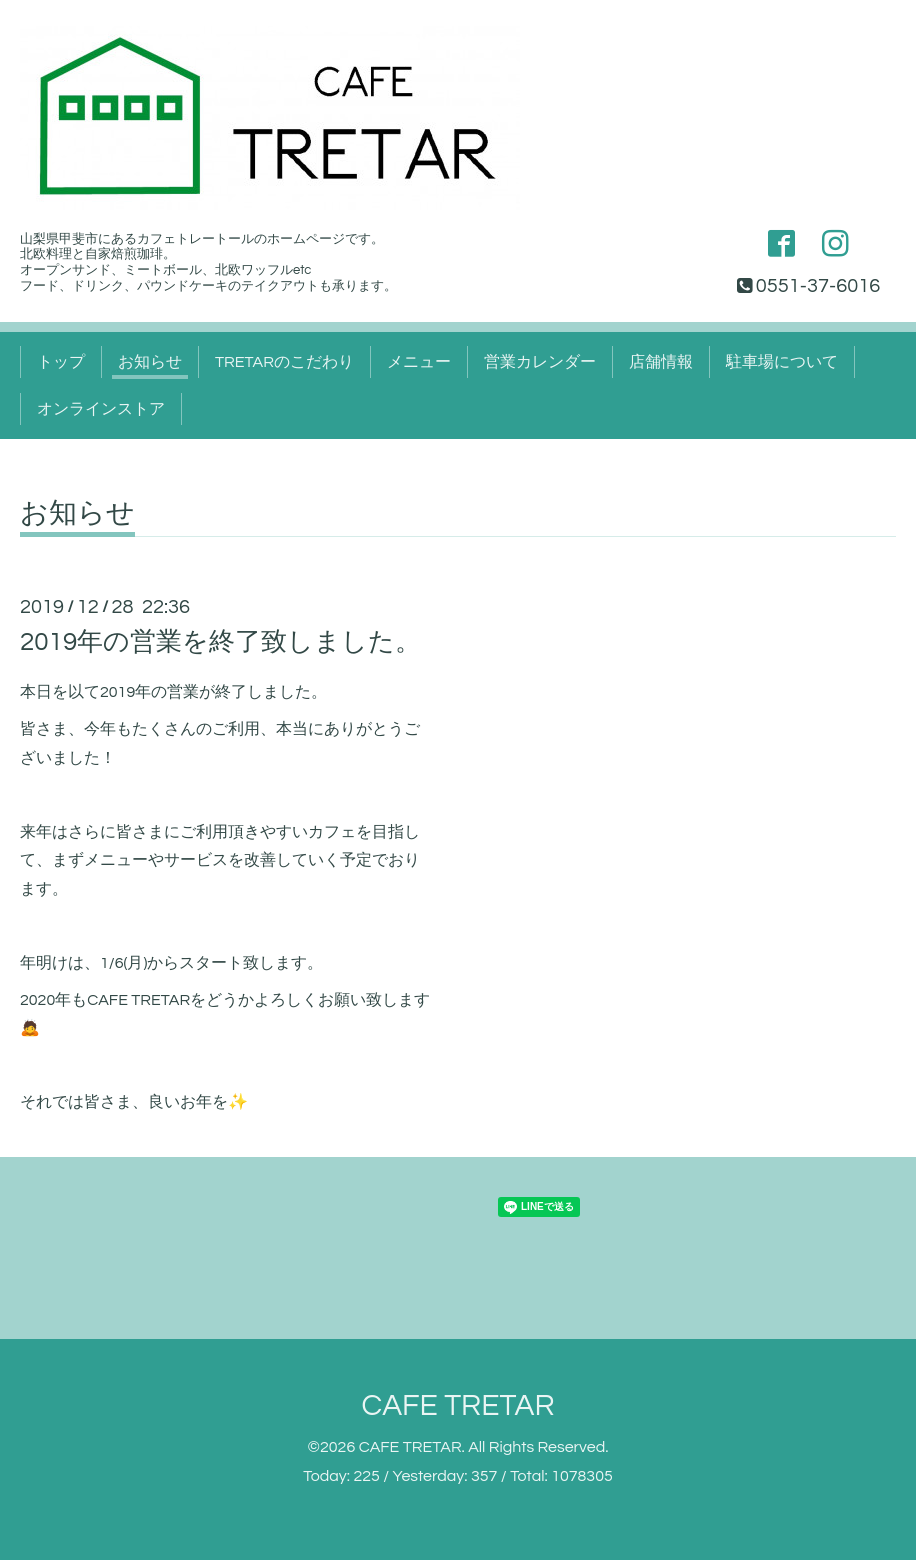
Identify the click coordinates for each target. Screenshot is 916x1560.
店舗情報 (661, 362)
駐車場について (782, 362)
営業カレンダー (540, 362)
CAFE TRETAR (457, 1405)
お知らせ (150, 362)
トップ (61, 362)
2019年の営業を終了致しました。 (220, 642)
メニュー (419, 362)
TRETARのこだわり (284, 362)
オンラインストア (101, 409)
